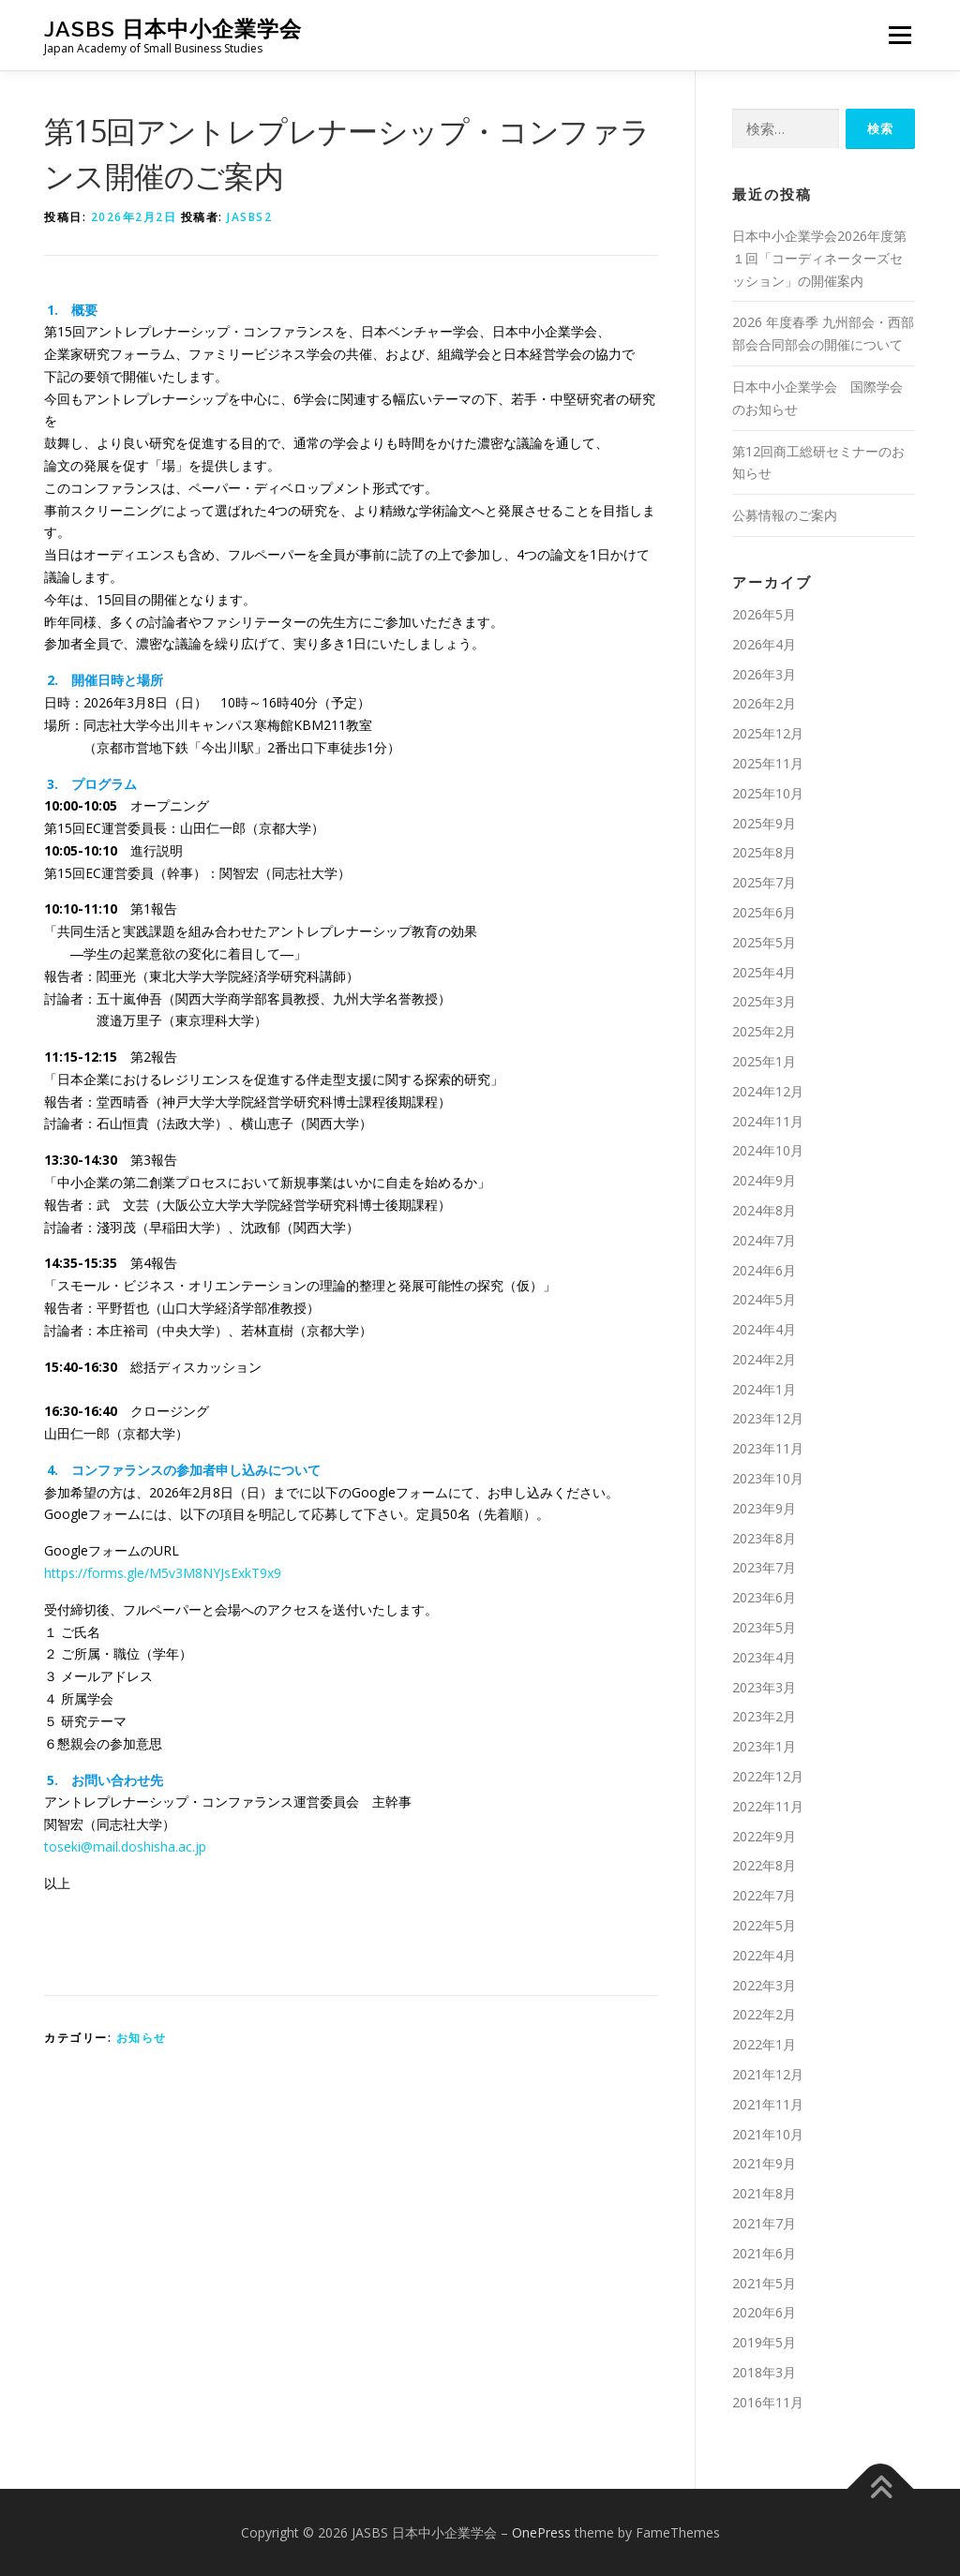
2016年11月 (767, 2402)
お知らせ (141, 2038)
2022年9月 (764, 1836)
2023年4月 (764, 1657)
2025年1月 (764, 1061)
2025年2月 (764, 1031)
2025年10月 (767, 793)
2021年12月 (767, 2074)
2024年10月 (767, 1150)
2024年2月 (764, 1359)
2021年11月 (767, 2104)
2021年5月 (764, 2283)
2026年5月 (764, 614)
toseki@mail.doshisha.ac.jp (125, 1846)
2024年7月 (764, 1240)
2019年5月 (764, 2342)
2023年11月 (767, 1448)
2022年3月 (764, 1985)
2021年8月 (764, 2193)
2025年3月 (764, 1001)
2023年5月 (764, 1627)
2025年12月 (767, 733)
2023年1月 (764, 1746)
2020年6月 (764, 2312)
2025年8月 (764, 852)
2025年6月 (764, 912)
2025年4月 (764, 972)
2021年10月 (767, 2134)
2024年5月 (764, 1299)
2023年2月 (764, 1716)
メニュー (899, 35)
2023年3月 (764, 1687)
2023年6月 (764, 1597)
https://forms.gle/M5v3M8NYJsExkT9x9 (162, 1573)
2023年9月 (764, 1508)
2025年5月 (764, 942)
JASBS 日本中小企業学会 (173, 28)
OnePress (541, 2532)
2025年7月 (764, 882)
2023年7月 (764, 1567)
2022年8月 (764, 1865)
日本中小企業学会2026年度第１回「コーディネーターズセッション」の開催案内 (819, 258)
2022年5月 (764, 1925)
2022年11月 (767, 1806)
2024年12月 (767, 1091)
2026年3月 (764, 674)
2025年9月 (764, 823)
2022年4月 (764, 1955)
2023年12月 (767, 1418)
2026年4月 (764, 644)
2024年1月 (764, 1389)
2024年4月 (764, 1329)
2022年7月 (764, 1895)
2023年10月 (767, 1478)
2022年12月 (767, 1776)
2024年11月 (767, 1121)
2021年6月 (764, 2253)
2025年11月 (767, 763)
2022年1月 (764, 2044)
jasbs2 (249, 217)
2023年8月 (764, 1538)
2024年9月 (764, 1180)
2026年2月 (764, 703)
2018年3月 (764, 2372)
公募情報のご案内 (784, 515)
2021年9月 (764, 2163)
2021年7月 (764, 2223)
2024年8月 (764, 1210)
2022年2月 (764, 2014)
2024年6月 (764, 1270)
